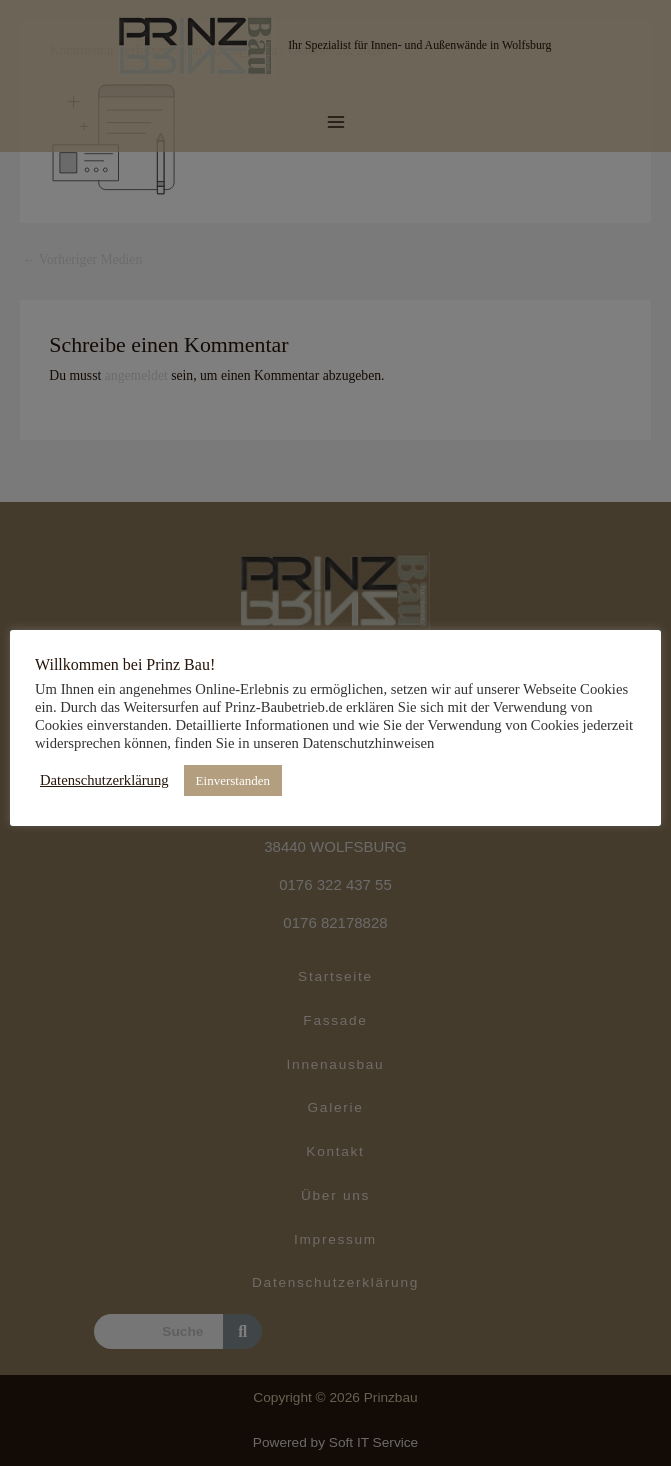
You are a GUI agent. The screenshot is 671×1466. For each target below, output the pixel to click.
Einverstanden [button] (233, 780)
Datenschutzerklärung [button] (104, 780)
